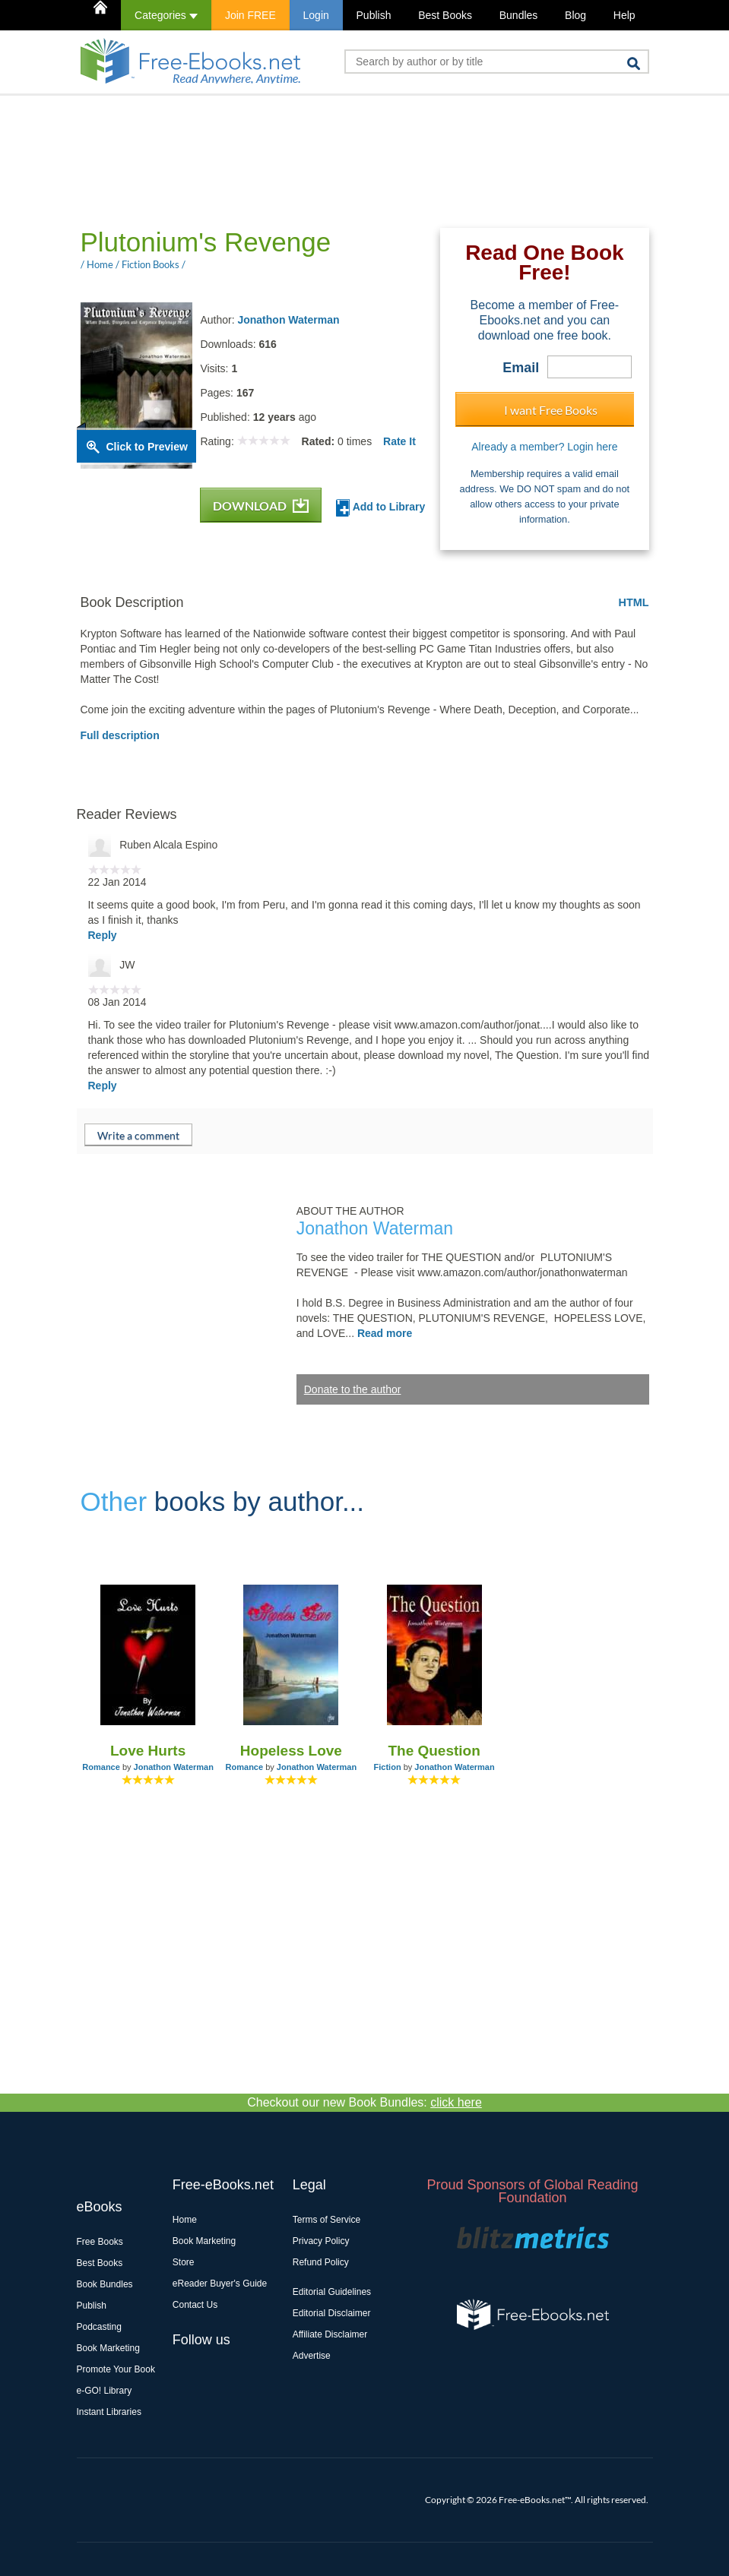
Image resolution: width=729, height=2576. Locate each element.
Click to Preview (147, 447)
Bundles (518, 15)
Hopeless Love (291, 1751)
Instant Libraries (109, 2412)
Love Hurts (147, 1751)
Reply (102, 935)
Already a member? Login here (544, 447)
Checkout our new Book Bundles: (364, 2102)
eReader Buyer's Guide (220, 2283)
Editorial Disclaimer (332, 2313)
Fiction (387, 1767)
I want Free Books (550, 410)
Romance (101, 1767)
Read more (384, 1333)
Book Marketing (108, 2348)
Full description (120, 735)
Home (185, 2219)
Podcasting (99, 2327)
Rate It (399, 441)
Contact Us (195, 2304)
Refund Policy (321, 2262)
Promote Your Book (116, 2369)
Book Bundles (105, 2284)
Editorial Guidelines (332, 2292)
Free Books (100, 2241)
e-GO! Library (104, 2390)
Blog (575, 15)
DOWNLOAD (261, 505)
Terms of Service (326, 2219)
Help (624, 15)
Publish (374, 15)
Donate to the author (352, 1389)
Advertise (312, 2355)
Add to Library (380, 508)
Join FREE (250, 15)
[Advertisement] (353, 160)
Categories (166, 15)
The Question (434, 1751)
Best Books (445, 15)
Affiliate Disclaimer (330, 2334)
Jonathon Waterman (288, 320)
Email (520, 367)
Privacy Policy (321, 2241)
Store (184, 2262)
